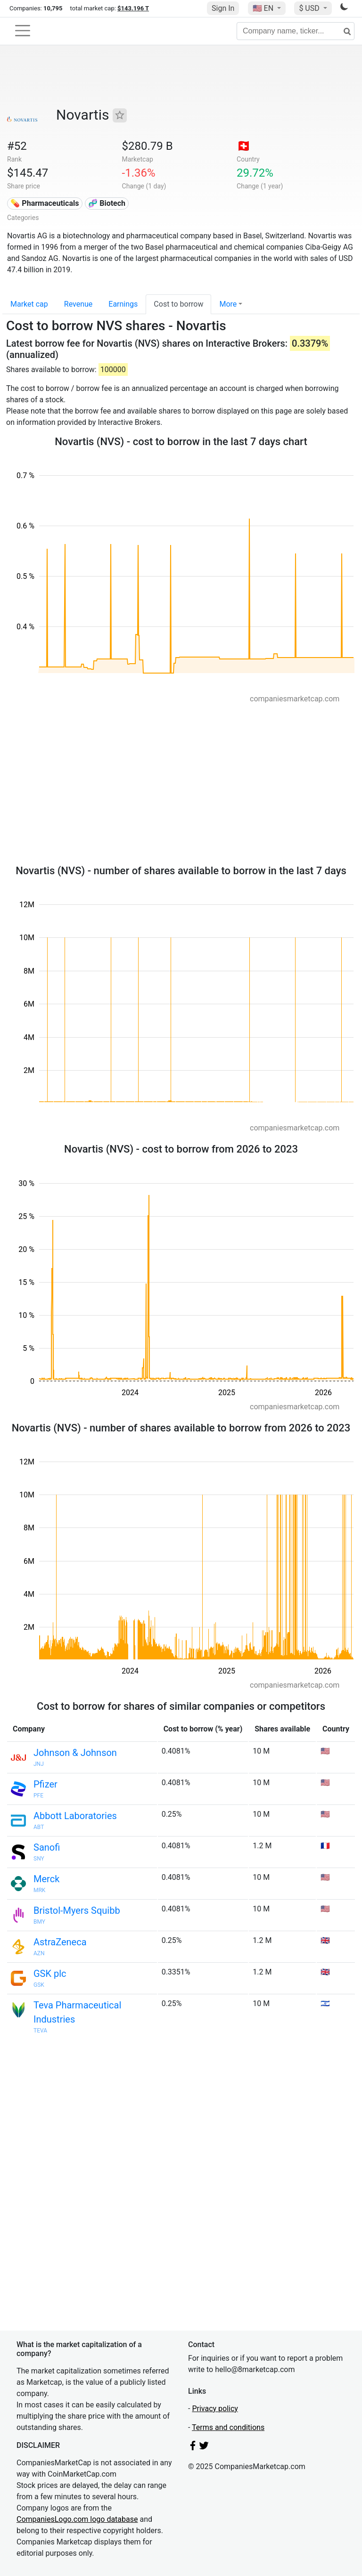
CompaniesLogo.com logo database (77, 2519)
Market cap (29, 304)
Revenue (78, 304)
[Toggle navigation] (23, 30)
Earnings (123, 304)
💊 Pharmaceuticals (44, 203)
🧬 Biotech (106, 203)
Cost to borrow (178, 304)
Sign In (223, 8)
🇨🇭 (244, 146)
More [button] (228, 304)
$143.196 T (133, 8)
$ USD (310, 8)
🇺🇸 (264, 8)
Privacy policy (215, 2408)
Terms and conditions (228, 2427)
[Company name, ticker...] (295, 31)
